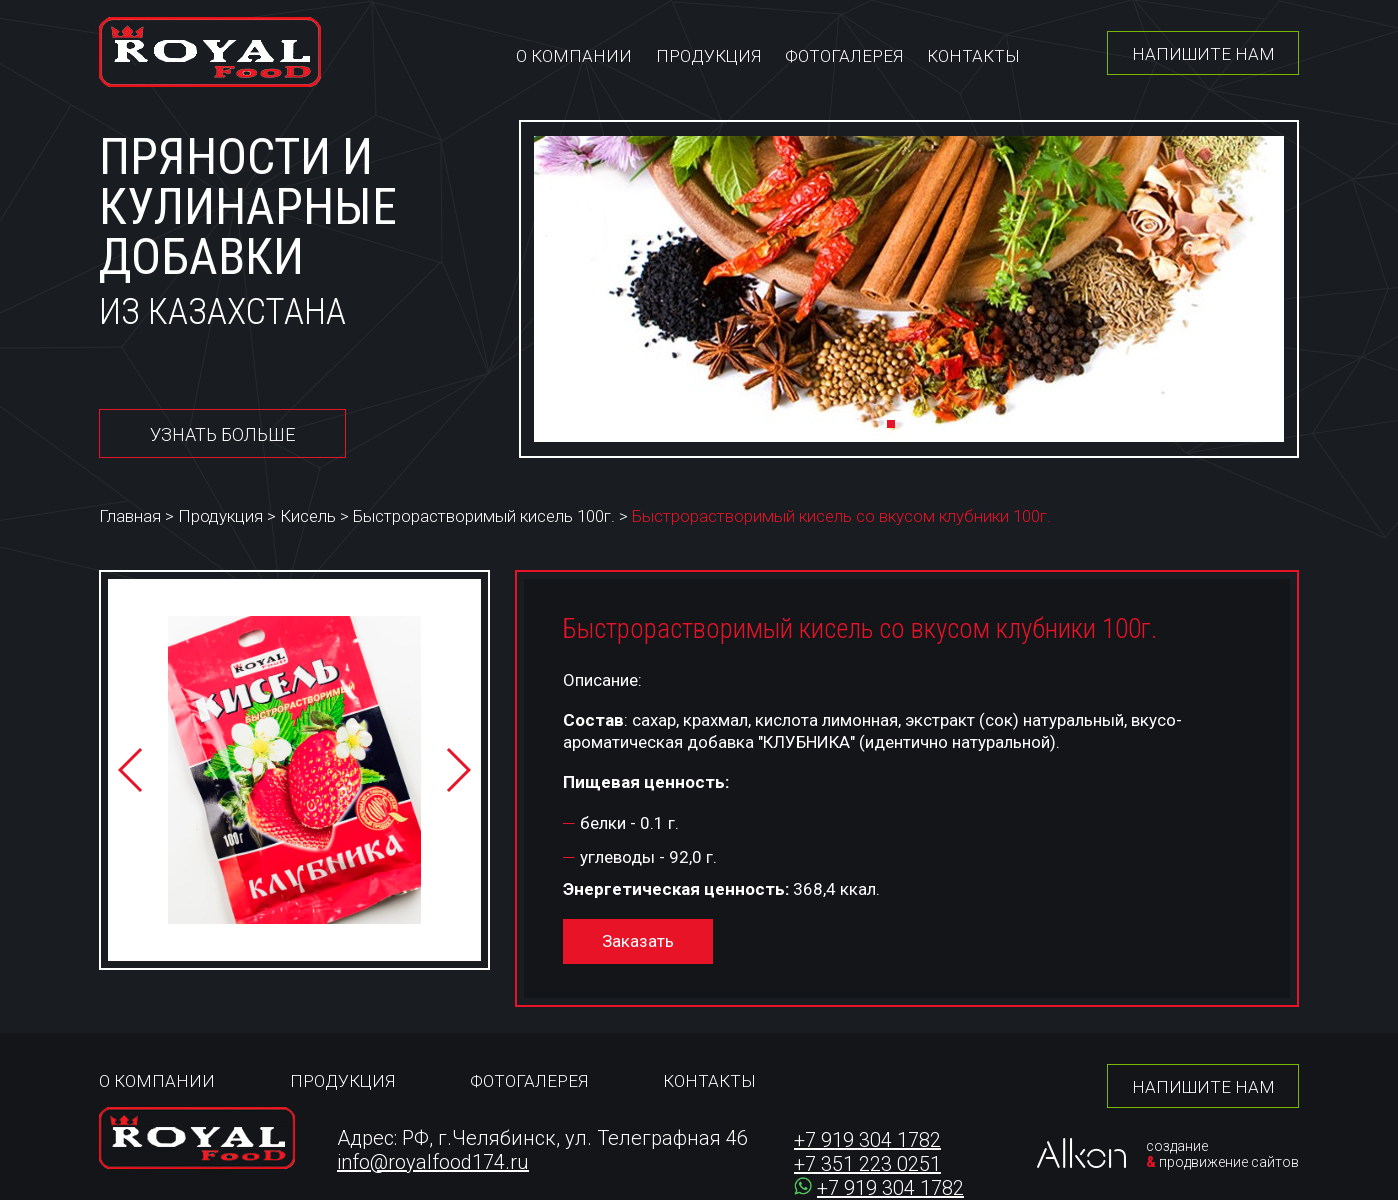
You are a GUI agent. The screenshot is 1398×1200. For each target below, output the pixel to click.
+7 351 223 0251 (867, 1164)
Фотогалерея (844, 56)
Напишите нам (1203, 54)
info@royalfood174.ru (433, 1162)
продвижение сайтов (1229, 1162)
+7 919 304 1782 (867, 1140)
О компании (574, 56)
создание (1177, 1146)
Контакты (973, 56)
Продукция (708, 56)
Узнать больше (222, 434)
